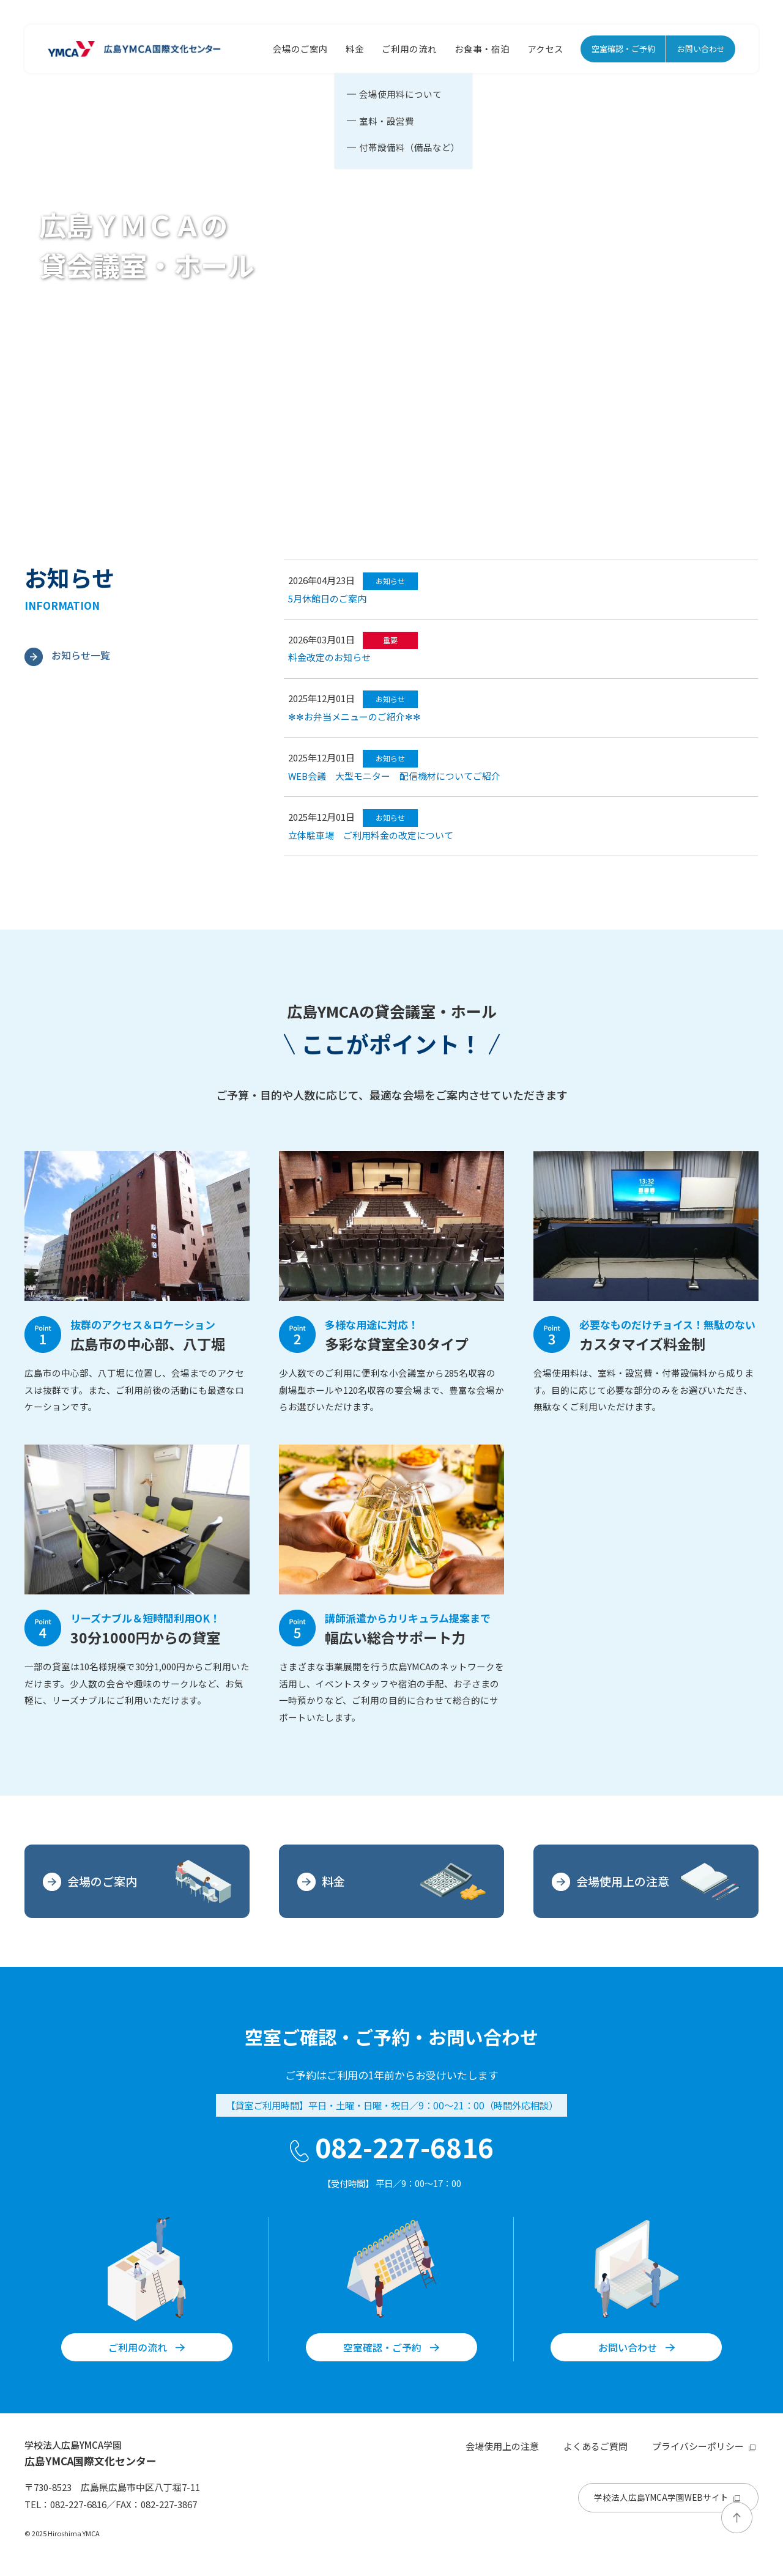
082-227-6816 (392, 2146)
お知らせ (390, 581)
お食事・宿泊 (482, 48)
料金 (355, 48)
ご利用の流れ (409, 48)
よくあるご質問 (595, 2446)
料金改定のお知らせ (329, 657)
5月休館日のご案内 (327, 598)
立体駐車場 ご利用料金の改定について (370, 835)
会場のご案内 (300, 48)
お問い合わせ (701, 48)
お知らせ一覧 (67, 655)
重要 (390, 640)
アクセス (545, 48)
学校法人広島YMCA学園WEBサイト (668, 2497)
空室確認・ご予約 (623, 48)
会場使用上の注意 (646, 1881)
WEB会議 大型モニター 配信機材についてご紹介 (394, 775)
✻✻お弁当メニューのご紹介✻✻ (354, 716)
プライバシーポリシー (705, 2446)
